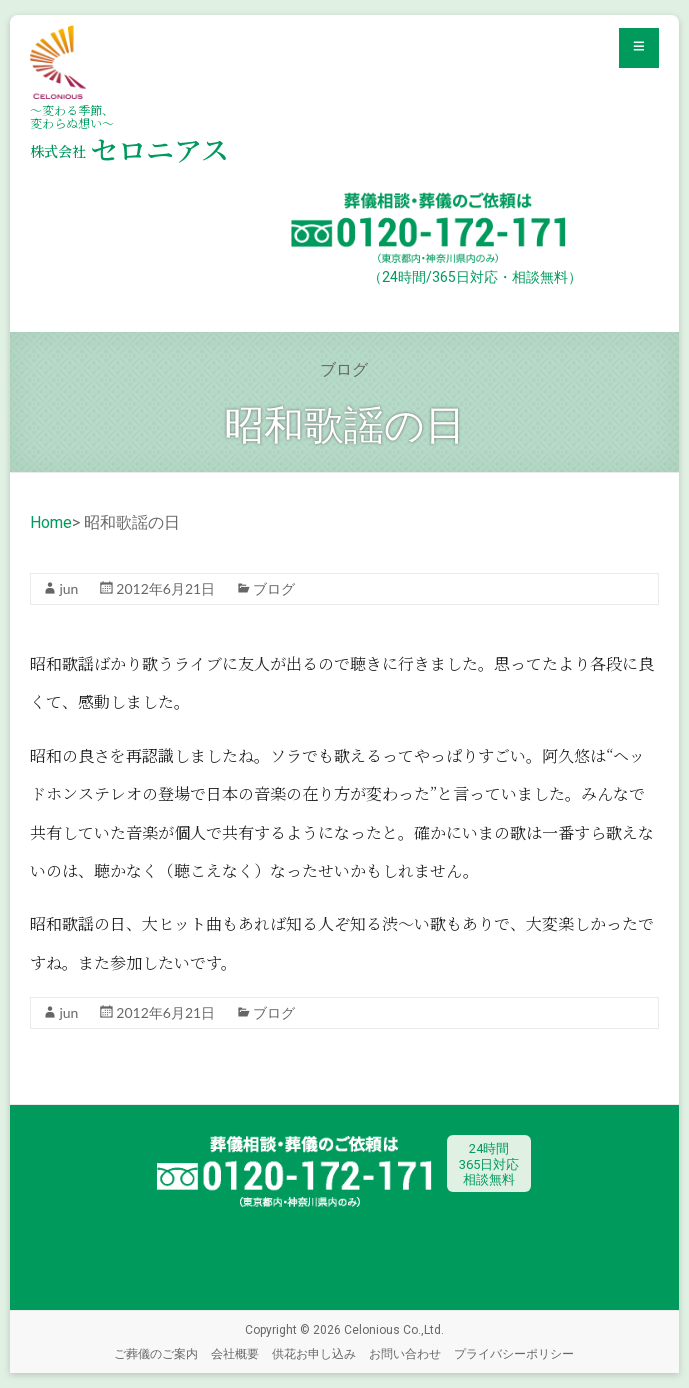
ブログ (274, 588)
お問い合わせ (405, 1353)
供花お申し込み (314, 1353)
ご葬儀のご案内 (156, 1353)
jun (68, 588)
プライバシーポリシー (514, 1353)
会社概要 (235, 1353)
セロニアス (129, 149)
